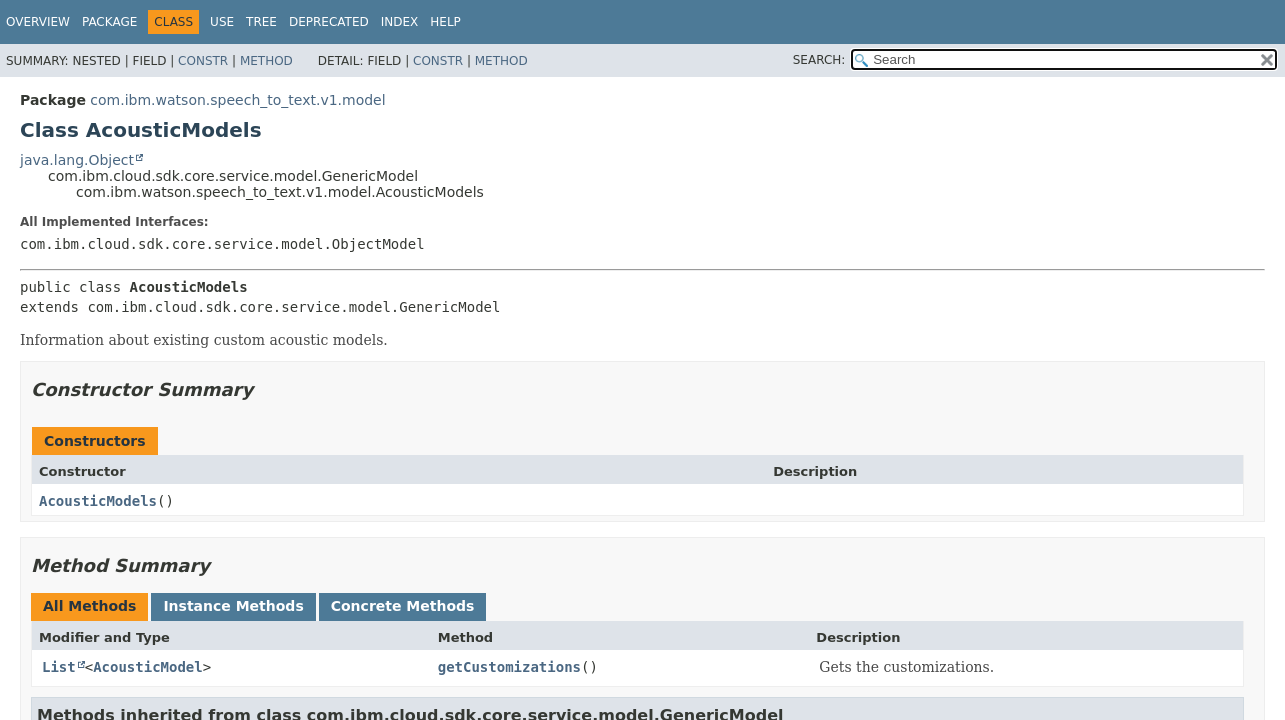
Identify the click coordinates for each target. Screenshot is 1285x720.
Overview (38, 22)
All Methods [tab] (89, 606)
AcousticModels (98, 501)
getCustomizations (509, 667)
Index (400, 22)
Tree (261, 22)
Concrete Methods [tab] (403, 606)
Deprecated (329, 22)
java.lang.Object (77, 160)
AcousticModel (148, 667)
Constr (203, 61)
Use (222, 22)
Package (109, 22)
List (59, 667)
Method (266, 61)
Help (445, 22)
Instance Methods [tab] (233, 606)
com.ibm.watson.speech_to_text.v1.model (237, 100)
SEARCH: (819, 60)
